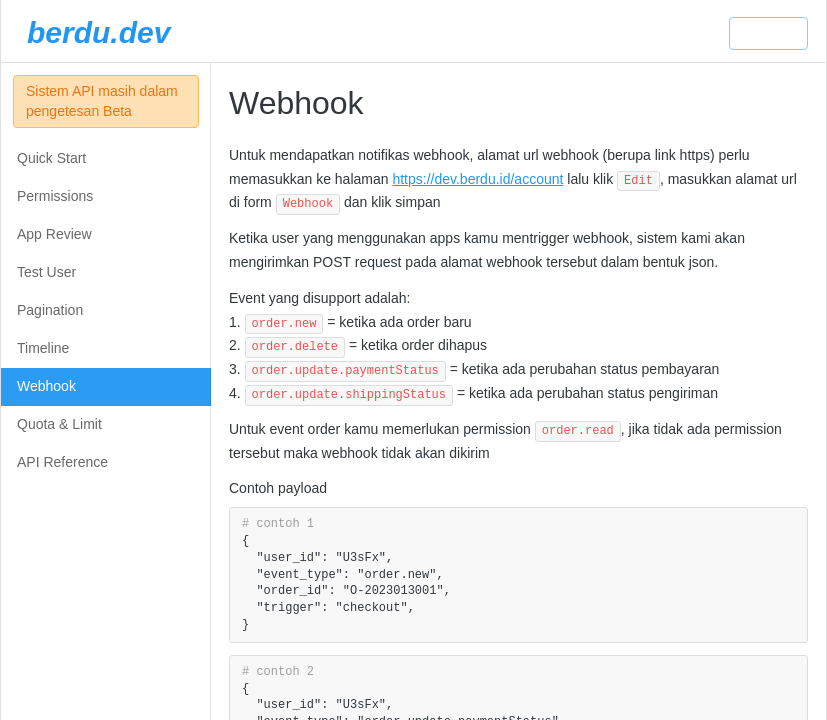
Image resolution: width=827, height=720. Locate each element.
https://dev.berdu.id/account (477, 179)
